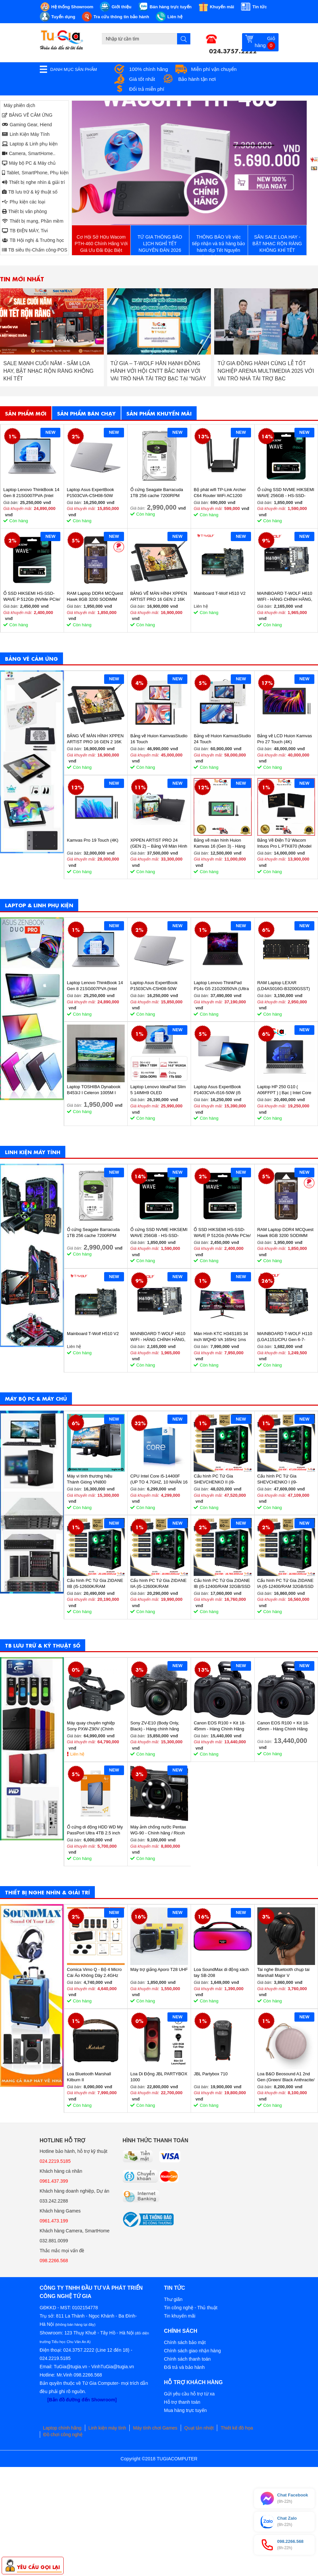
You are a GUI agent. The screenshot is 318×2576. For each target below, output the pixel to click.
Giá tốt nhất (142, 79)
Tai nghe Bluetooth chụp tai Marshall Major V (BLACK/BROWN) (283, 1973)
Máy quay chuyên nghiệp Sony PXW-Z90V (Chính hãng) (91, 1726)
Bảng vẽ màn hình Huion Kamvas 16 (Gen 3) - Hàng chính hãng (219, 843)
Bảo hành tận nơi (197, 79)
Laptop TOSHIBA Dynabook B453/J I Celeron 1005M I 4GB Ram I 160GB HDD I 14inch (93, 1090)
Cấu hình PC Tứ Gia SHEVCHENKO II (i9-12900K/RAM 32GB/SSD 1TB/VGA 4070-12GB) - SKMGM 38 (218, 1479)
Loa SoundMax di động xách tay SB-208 (221, 1972)
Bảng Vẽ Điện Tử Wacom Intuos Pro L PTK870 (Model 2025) (284, 843)
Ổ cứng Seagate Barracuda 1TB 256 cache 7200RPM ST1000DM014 (156, 493)
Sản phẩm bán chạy (86, 413)
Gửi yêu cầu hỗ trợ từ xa (189, 2393)
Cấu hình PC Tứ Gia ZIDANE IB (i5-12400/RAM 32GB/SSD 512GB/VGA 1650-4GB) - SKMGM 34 (222, 1584)
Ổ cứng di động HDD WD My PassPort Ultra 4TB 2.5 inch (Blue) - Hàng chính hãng (95, 1830)
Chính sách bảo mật (185, 2342)
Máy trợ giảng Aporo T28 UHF (159, 1969)
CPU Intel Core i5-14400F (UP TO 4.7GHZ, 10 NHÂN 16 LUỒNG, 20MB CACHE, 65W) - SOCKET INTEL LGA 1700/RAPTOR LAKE (159, 1479)
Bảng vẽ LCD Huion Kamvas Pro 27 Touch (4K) (284, 738)
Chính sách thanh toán (187, 2359)
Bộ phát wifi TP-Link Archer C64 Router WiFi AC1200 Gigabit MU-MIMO (220, 493)
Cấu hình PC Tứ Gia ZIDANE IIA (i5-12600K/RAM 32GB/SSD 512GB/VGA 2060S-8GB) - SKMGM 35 (158, 1584)
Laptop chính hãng (62, 2428)
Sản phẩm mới (25, 413)
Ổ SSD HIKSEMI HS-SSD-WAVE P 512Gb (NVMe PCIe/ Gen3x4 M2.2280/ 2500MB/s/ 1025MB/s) (31, 596)
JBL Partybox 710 (210, 2073)
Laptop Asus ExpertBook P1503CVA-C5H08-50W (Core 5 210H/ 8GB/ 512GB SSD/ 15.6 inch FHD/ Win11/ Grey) (94, 493)
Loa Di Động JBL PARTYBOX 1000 (158, 2076)
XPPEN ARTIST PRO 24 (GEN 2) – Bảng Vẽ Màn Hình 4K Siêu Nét (158, 843)
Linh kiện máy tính (107, 2428)
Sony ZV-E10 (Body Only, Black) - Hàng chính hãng (154, 1725)
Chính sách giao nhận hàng (192, 2350)
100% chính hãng (148, 69)
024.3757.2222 (233, 50)
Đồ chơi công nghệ (63, 2434)
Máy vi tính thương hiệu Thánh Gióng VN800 (89, 1479)
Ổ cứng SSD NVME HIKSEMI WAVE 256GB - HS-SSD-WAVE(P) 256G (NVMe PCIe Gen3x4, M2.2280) (285, 493)
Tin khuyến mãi (180, 2316)
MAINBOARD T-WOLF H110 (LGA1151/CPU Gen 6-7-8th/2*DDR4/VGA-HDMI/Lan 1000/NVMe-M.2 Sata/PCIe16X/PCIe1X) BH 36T (284, 1337)
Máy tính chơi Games (155, 2428)
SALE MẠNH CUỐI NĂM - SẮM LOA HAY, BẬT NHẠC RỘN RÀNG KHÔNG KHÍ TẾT (155, 371)
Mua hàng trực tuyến (185, 2410)
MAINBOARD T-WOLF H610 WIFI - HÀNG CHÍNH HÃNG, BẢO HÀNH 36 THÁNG (284, 596)
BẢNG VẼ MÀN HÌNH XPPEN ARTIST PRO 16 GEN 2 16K (158, 596)
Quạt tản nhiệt (199, 2428)
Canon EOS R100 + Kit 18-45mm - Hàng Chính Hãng (219, 1725)
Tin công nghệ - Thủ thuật (191, 2307)
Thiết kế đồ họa (237, 2428)
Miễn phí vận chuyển (213, 69)
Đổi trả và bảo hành (184, 2367)
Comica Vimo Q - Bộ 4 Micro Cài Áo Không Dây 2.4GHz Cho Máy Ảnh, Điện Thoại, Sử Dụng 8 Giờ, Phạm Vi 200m (95, 1973)
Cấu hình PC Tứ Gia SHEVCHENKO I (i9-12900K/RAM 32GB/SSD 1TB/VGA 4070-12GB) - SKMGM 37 (281, 1479)
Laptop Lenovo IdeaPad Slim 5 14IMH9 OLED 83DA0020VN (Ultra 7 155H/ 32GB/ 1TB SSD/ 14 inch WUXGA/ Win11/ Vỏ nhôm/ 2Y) (158, 1090)
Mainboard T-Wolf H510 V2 (219, 593)
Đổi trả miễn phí (146, 89)
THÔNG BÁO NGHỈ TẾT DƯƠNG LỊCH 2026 (49, 367)
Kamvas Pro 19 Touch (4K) (92, 840)
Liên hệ (77, 1754)
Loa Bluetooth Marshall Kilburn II (89, 2076)
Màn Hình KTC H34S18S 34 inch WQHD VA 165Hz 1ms (221, 1336)
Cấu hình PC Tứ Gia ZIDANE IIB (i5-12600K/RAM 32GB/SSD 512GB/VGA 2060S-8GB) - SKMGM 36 (95, 1584)
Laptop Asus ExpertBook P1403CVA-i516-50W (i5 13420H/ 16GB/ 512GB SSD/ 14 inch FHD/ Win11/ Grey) (221, 1090)
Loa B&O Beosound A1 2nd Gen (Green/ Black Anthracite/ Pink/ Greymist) (286, 2077)
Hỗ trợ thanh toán (182, 2402)
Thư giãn (173, 2299)
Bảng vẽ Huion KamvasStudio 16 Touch (158, 738)
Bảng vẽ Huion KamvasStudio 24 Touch (222, 738)
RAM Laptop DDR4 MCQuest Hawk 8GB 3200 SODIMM (95, 596)
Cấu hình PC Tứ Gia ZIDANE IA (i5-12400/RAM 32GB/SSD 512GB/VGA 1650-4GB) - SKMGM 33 (285, 1584)
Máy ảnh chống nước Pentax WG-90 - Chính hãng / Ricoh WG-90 (158, 1830)
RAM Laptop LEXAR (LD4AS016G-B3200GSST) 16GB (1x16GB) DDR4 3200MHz (283, 986)
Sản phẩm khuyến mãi (159, 413)
